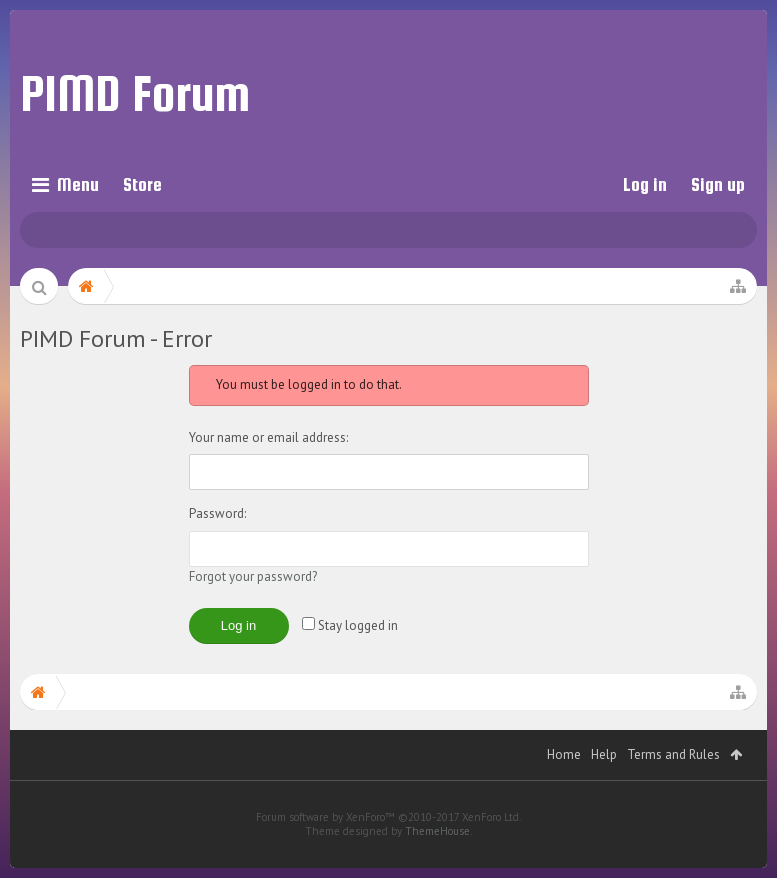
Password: (217, 513)
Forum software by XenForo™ (388, 847)
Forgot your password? (253, 576)
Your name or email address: (268, 437)
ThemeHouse (437, 861)
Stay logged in (350, 625)
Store (142, 184)
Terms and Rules (673, 784)
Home (564, 784)
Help (604, 784)
